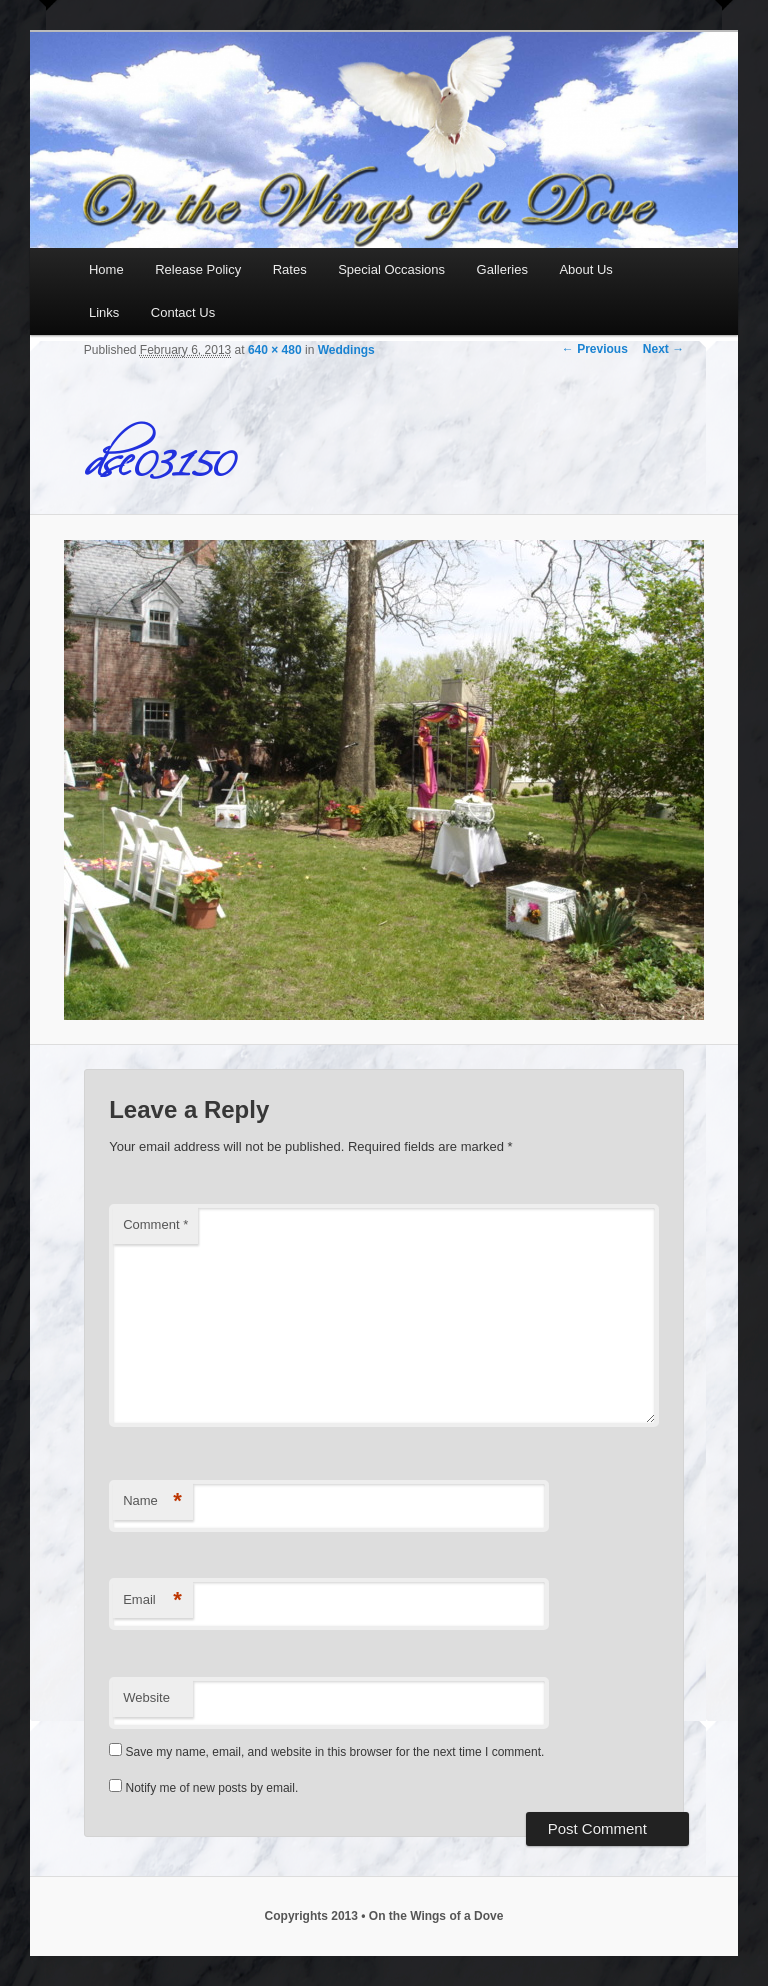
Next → (663, 349)
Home (106, 269)
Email (152, 1600)
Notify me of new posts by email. (212, 1788)
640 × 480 (275, 350)
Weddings (346, 350)
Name (152, 1501)
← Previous (595, 349)
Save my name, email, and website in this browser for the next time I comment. (335, 1752)
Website (146, 1697)
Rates (290, 269)
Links (104, 312)
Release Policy (198, 269)
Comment (155, 1224)
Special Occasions (391, 269)
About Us (585, 269)
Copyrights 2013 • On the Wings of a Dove (384, 1916)
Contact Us (183, 312)
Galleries (502, 269)
